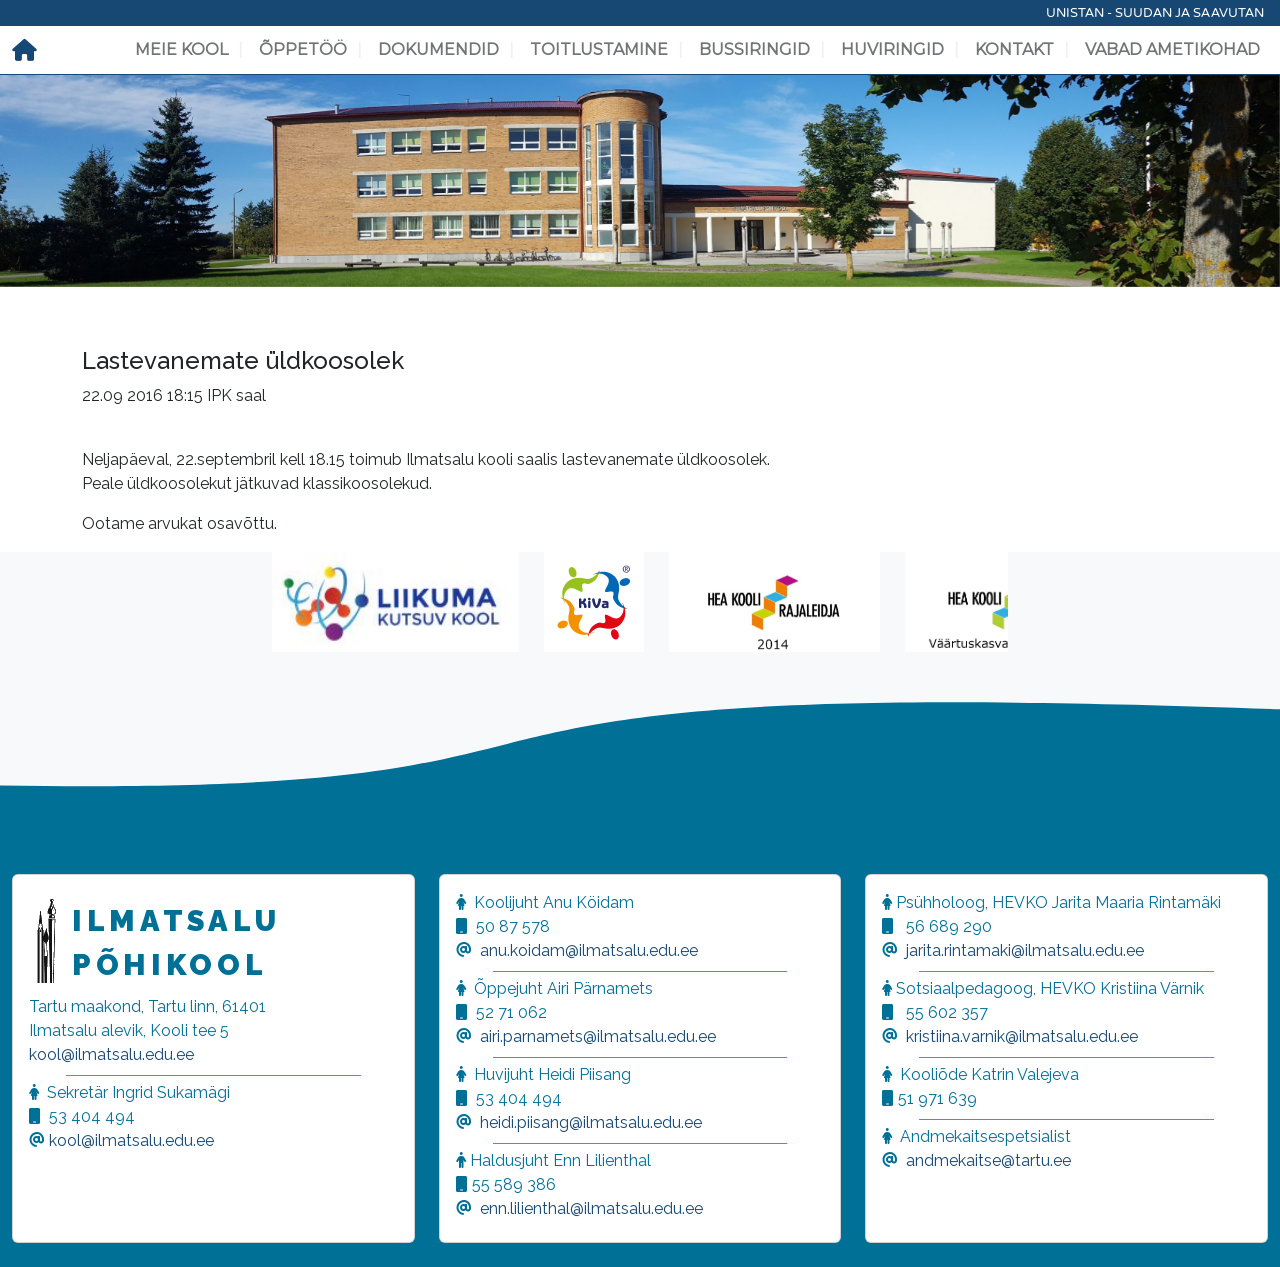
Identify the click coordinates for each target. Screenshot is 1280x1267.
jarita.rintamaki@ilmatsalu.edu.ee (1025, 950)
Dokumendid (438, 49)
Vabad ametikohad (1172, 49)
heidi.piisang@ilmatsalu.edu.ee (591, 1122)
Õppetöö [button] (303, 49)
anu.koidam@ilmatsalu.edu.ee (589, 950)
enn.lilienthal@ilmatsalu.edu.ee (591, 1208)
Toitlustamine (599, 49)
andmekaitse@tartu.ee (988, 1160)
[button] (40, 1227)
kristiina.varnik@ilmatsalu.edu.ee (1022, 1036)
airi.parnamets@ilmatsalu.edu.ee (598, 1036)
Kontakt (1014, 49)
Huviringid (892, 49)
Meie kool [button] (181, 49)
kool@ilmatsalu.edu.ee (111, 1054)
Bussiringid (754, 49)
